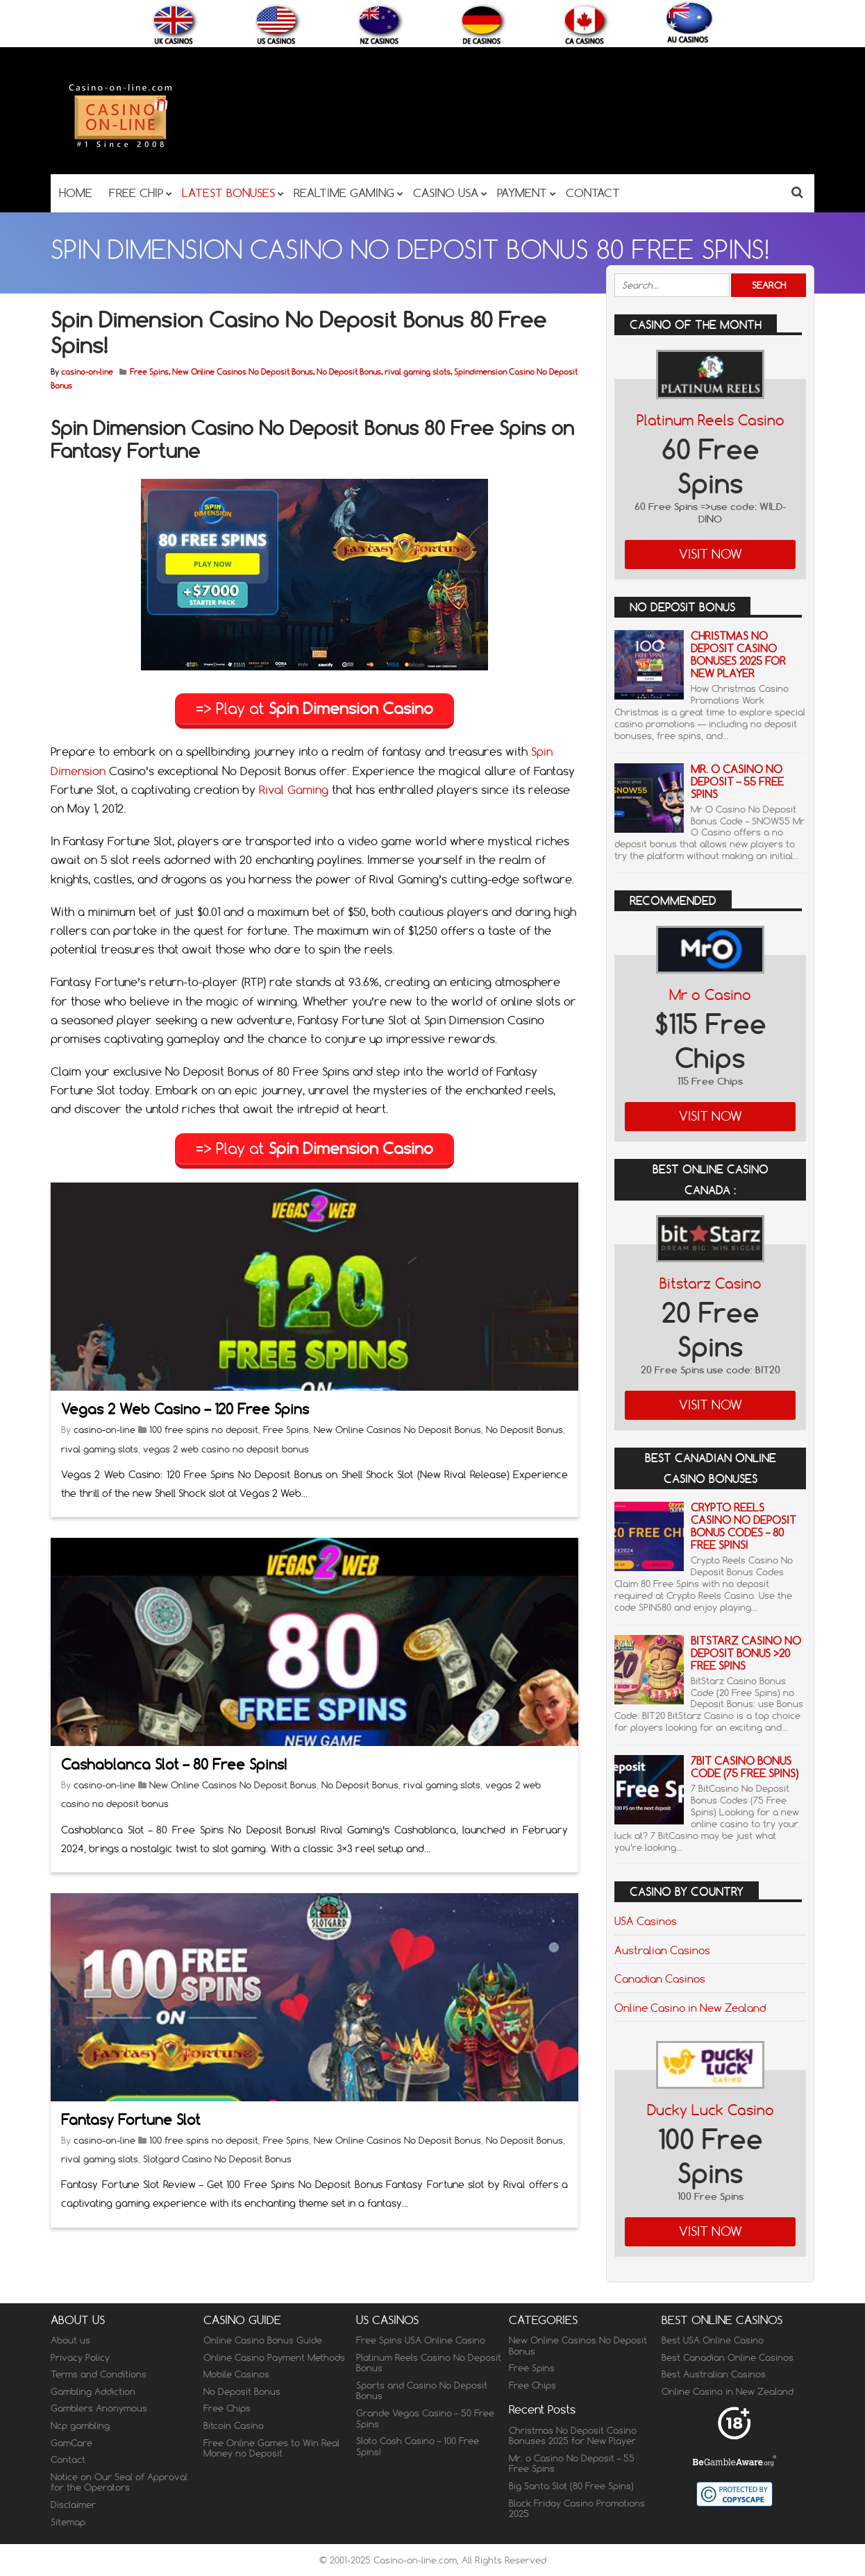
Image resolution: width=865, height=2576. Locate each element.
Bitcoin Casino (233, 2425)
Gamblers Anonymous (99, 2408)
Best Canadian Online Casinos (727, 2357)
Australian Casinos (662, 1950)
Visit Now (710, 554)
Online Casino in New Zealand (690, 2008)
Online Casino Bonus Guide (262, 2340)
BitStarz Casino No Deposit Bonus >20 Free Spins (746, 1653)
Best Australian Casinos (714, 2374)
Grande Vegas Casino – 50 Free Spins (425, 2418)
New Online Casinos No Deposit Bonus (242, 372)
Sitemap (68, 2521)
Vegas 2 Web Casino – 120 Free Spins (185, 1408)
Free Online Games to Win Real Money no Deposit (271, 2448)
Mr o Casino (710, 994)
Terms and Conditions (98, 2374)
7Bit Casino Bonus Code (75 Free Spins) (744, 1767)
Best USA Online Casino (713, 2340)
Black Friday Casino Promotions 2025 (577, 2509)
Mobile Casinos (236, 2374)
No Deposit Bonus (349, 372)
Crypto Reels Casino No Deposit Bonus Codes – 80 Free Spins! (743, 1526)
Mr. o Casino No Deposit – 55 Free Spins (737, 782)
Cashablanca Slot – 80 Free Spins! (174, 1763)
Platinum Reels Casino (710, 420)
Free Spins (149, 372)
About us (70, 2340)
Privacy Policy (80, 2357)
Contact (68, 2459)
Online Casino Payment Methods (274, 2357)
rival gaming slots (418, 372)
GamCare (71, 2442)
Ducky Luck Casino (710, 2110)
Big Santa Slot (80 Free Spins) (571, 2485)
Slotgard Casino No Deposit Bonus (217, 2158)
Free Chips (227, 2408)
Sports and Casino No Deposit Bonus (421, 2391)
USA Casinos (645, 1921)
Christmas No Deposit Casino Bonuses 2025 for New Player (738, 654)
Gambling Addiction (93, 2391)
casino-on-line (87, 372)
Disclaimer (73, 2504)
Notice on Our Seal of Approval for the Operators (119, 2482)
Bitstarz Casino (711, 1283)
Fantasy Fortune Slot (131, 2118)
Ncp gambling (80, 2425)
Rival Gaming (293, 789)
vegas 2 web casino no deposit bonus (226, 1447)
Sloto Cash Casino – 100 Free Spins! (417, 2446)
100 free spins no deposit (203, 1428)
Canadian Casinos (659, 1978)
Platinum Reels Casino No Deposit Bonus (428, 2363)
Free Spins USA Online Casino (420, 2340)
